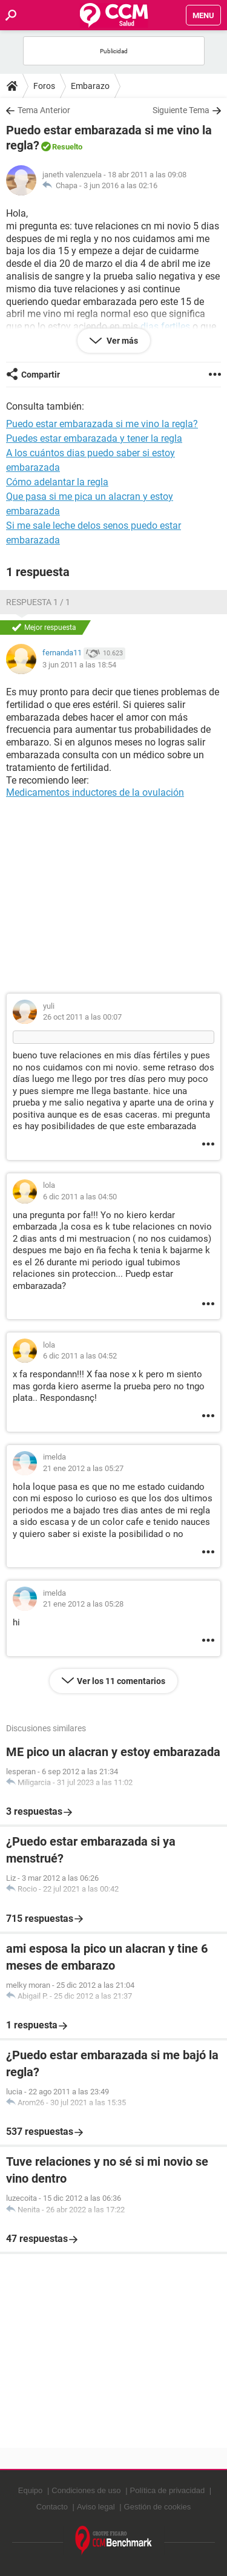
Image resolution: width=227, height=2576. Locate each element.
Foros (44, 86)
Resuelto (67, 146)
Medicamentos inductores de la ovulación (95, 792)
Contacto (52, 2506)
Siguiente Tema (181, 110)
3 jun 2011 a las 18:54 (79, 664)
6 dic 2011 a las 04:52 (80, 1355)
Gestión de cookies (157, 2506)
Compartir (40, 374)
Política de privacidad (167, 2490)
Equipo (30, 2490)
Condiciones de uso (85, 2490)
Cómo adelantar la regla (57, 482)
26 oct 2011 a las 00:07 (82, 1016)
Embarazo (90, 86)
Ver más (121, 341)
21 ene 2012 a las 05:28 (83, 1603)
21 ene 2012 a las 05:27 (83, 1468)
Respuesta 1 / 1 (38, 602)
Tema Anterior (44, 110)
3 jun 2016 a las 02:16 (120, 185)
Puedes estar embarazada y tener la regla (94, 438)
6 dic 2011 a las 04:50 (80, 1196)
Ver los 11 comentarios (121, 1681)
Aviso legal (96, 2506)
